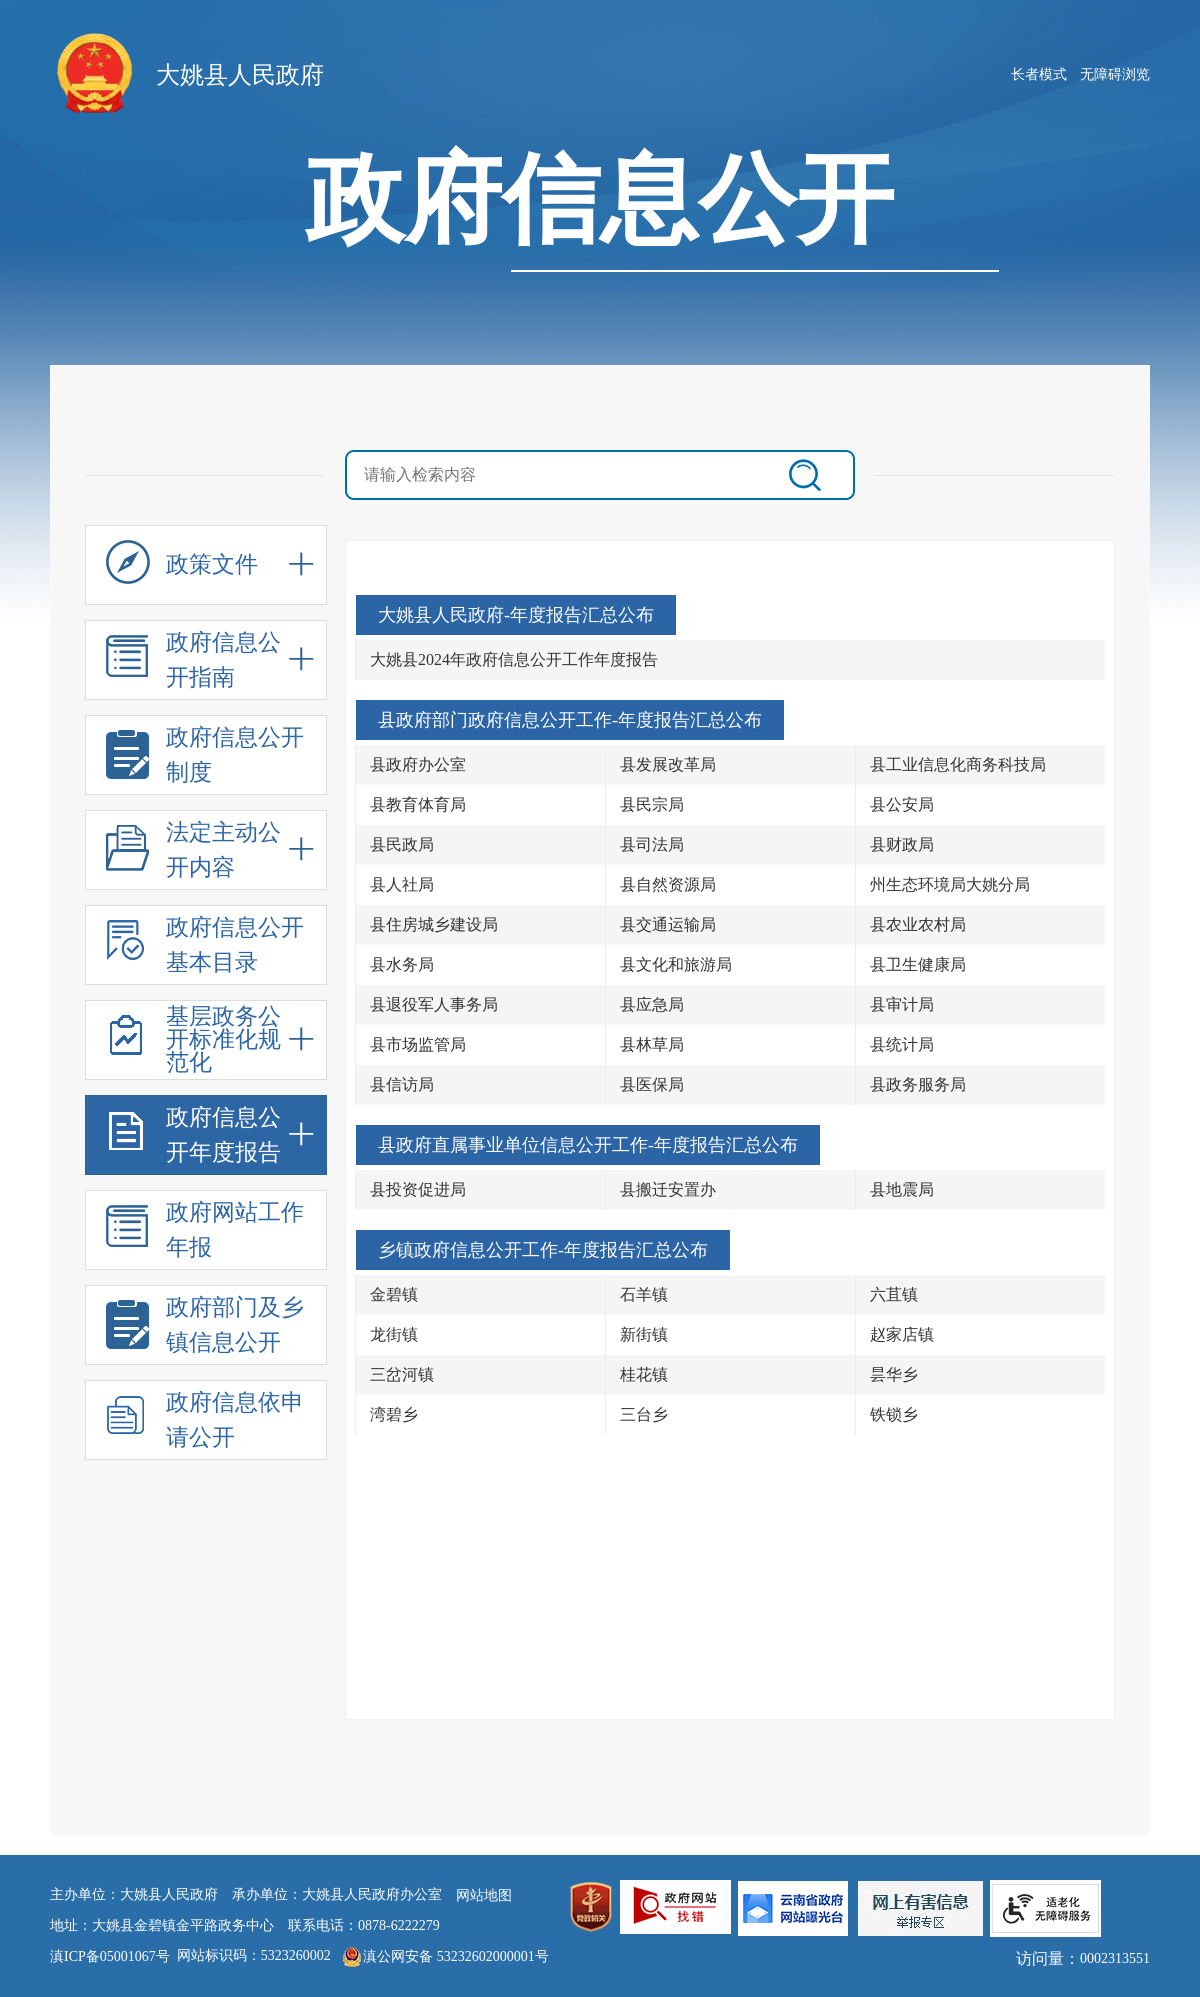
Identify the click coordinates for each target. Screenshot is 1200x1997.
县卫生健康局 (918, 964)
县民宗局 (652, 804)
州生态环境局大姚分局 (950, 884)
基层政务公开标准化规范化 (193, 1040)
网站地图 (484, 1895)
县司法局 (652, 844)
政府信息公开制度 (205, 757)
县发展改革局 (668, 764)
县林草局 (652, 1044)
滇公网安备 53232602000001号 (456, 1956)
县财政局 (902, 844)
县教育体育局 (418, 804)
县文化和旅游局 (676, 964)
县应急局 (652, 1004)
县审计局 (902, 1004)
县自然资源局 (668, 884)
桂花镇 (644, 1374)
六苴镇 (894, 1294)
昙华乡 (894, 1374)
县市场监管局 (418, 1044)
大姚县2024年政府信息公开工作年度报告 (514, 659)
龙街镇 (394, 1334)
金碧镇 (394, 1294)
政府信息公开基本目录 (205, 947)
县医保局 (652, 1084)
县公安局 (902, 804)
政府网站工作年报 (205, 1232)
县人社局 (402, 884)
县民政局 (402, 844)
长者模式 (1039, 74)
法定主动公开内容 (193, 852)
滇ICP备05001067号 (110, 1956)
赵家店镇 (902, 1334)
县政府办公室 (418, 764)
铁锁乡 (894, 1414)
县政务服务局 (918, 1084)
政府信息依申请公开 (205, 1422)
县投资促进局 (418, 1189)
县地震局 (902, 1189)
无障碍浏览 (1115, 74)
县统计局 (902, 1044)
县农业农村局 (918, 924)
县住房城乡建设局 (434, 924)
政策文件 (182, 570)
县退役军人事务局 (434, 1004)
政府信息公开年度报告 (193, 1137)
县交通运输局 (668, 924)
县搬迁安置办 (668, 1189)
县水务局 (402, 964)
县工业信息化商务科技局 (958, 764)
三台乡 (644, 1414)
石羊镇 (644, 1294)
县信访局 (402, 1084)
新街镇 (644, 1334)
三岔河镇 (402, 1374)
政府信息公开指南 (193, 662)
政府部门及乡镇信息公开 (205, 1327)
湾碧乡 (394, 1414)
